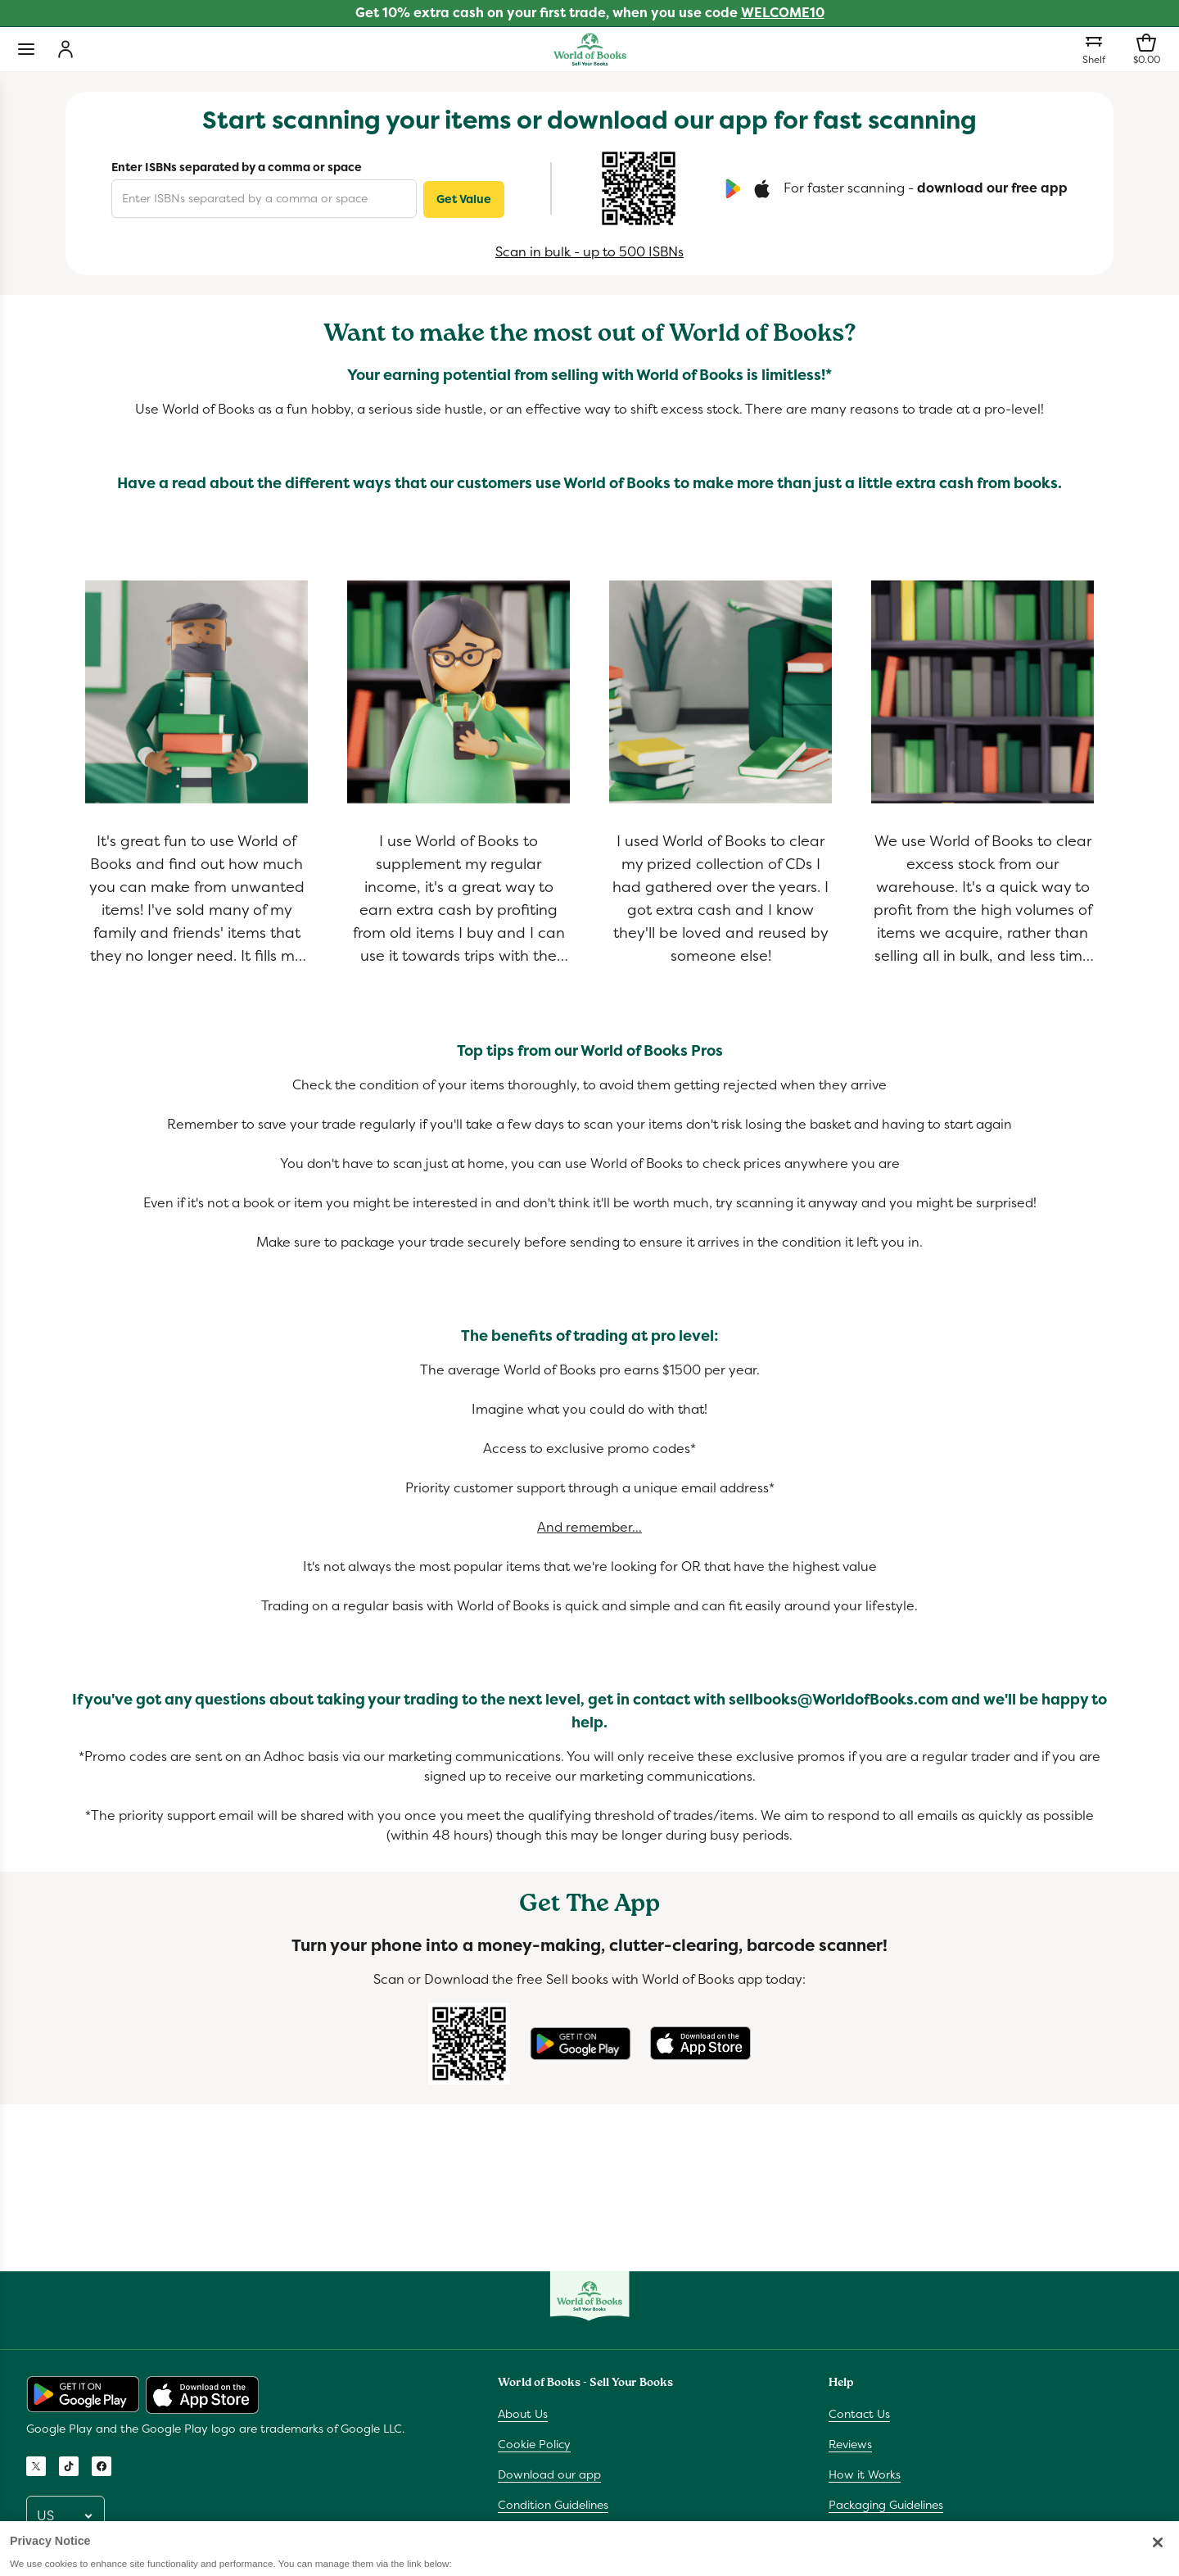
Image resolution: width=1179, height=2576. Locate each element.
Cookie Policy (534, 2444)
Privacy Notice (537, 2535)
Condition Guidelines (553, 2504)
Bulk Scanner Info (875, 2535)
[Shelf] (1094, 49)
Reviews (850, 2444)
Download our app (549, 2474)
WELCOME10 (782, 12)
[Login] (65, 49)
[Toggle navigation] (26, 49)
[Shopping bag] (1146, 49)
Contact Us (859, 2413)
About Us (523, 2413)
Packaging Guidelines (886, 2504)
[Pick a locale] (65, 2516)
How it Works (865, 2474)
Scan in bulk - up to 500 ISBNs (589, 251)
